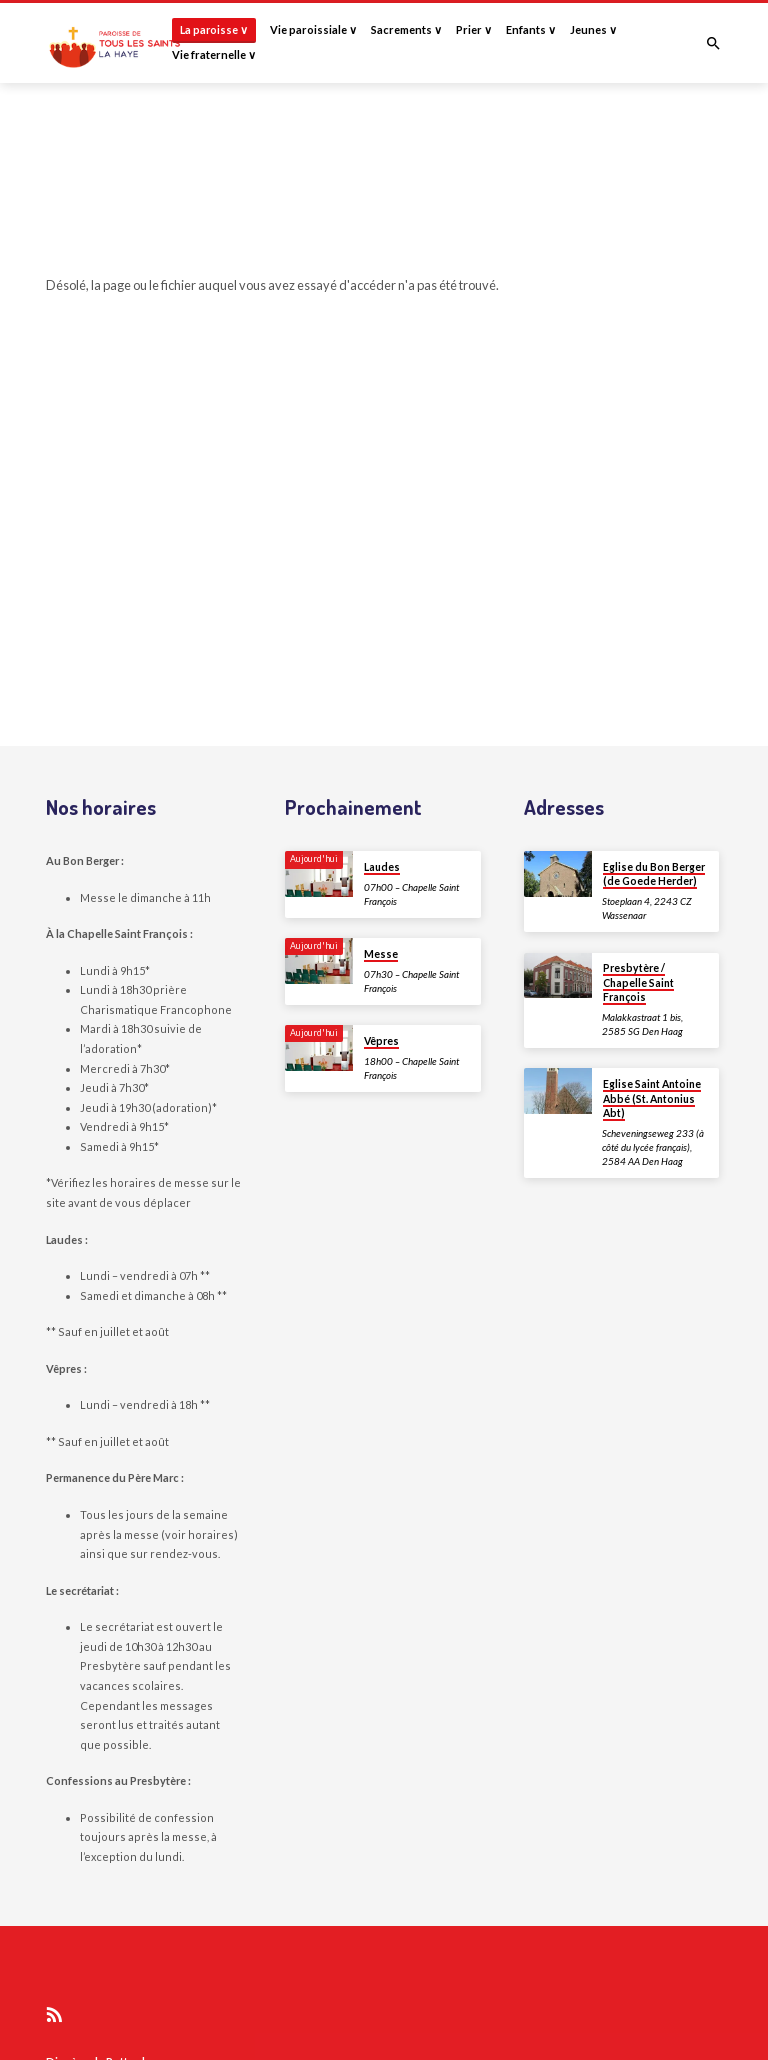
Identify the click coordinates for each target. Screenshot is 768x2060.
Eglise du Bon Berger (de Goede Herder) (654, 874)
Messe (381, 954)
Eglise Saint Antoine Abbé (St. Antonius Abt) (652, 1098)
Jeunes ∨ (593, 29)
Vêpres (381, 1041)
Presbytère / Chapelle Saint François (638, 982)
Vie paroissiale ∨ (313, 29)
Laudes (382, 867)
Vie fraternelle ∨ (214, 54)
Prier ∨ (474, 29)
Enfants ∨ (531, 29)
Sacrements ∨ (406, 29)
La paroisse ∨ (214, 29)
